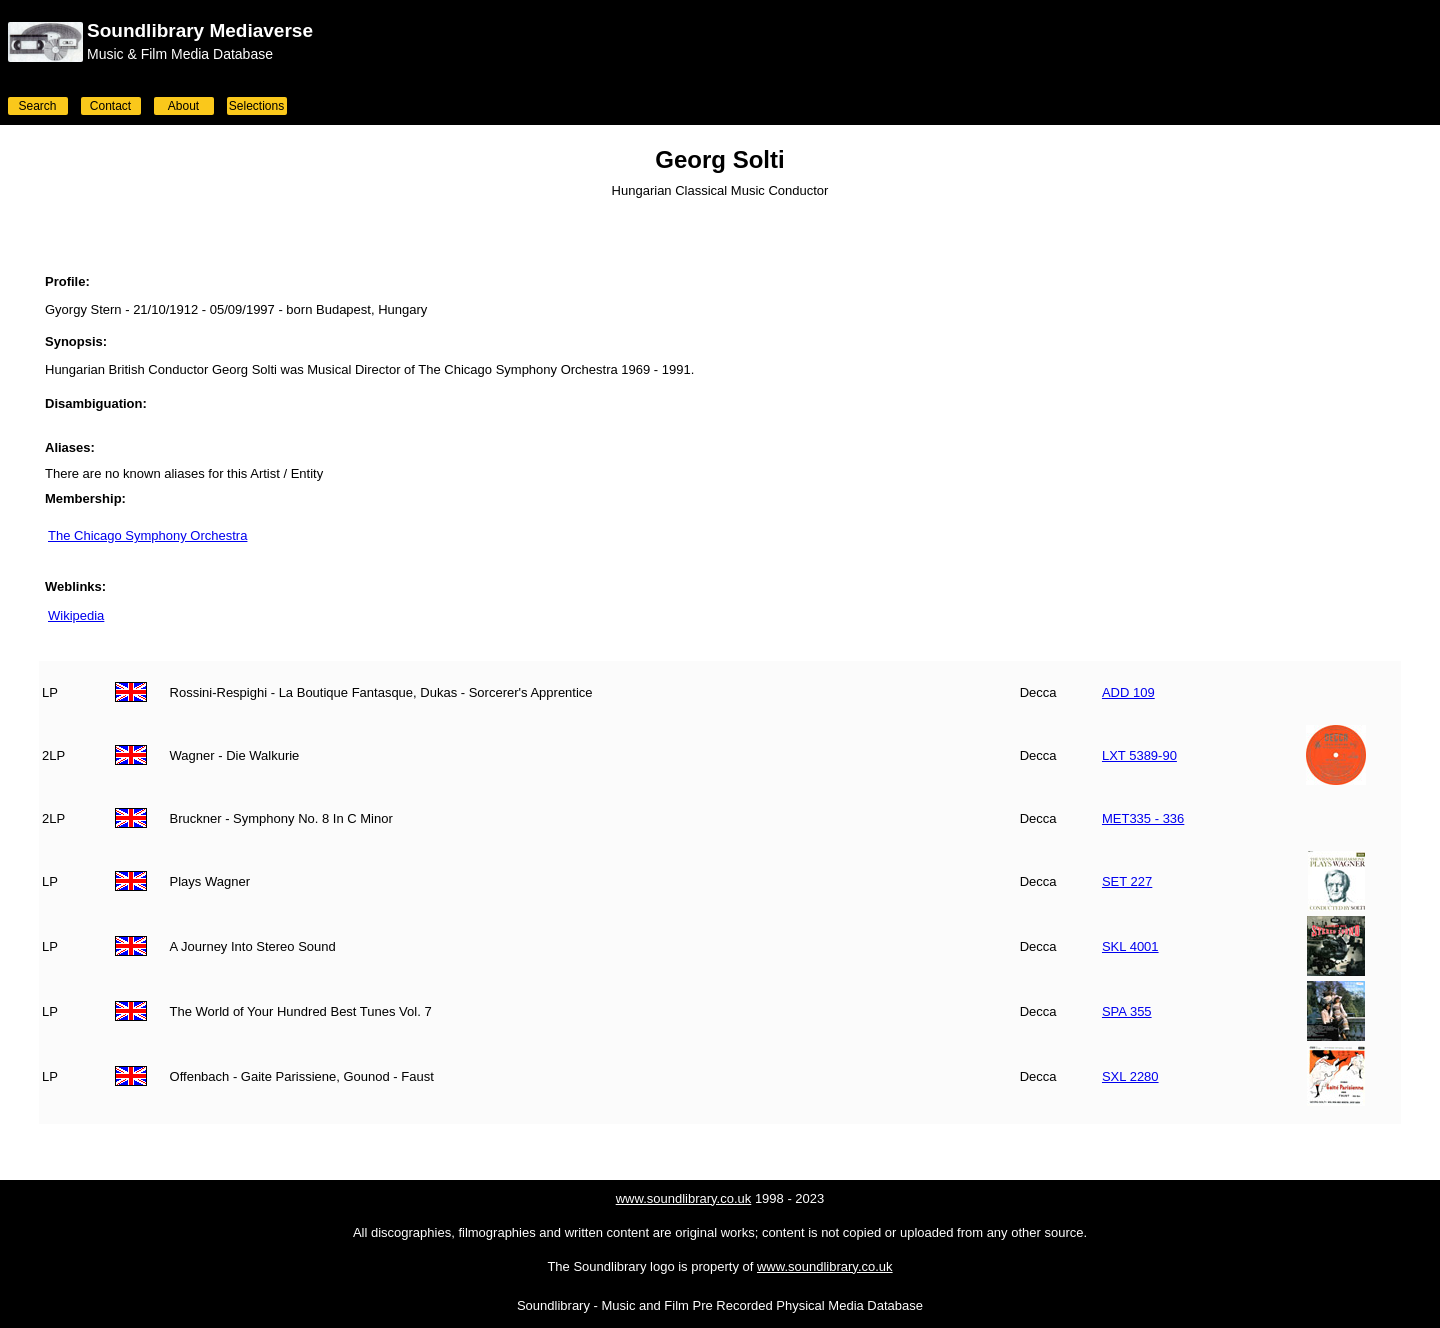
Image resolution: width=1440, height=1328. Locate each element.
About (183, 106)
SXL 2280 (1130, 1076)
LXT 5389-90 (1139, 755)
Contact (110, 106)
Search (37, 106)
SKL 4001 (1130, 946)
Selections (256, 106)
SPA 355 (1127, 1011)
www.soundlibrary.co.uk (684, 1198)
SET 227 (1127, 881)
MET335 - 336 (1143, 818)
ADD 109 (1128, 692)
